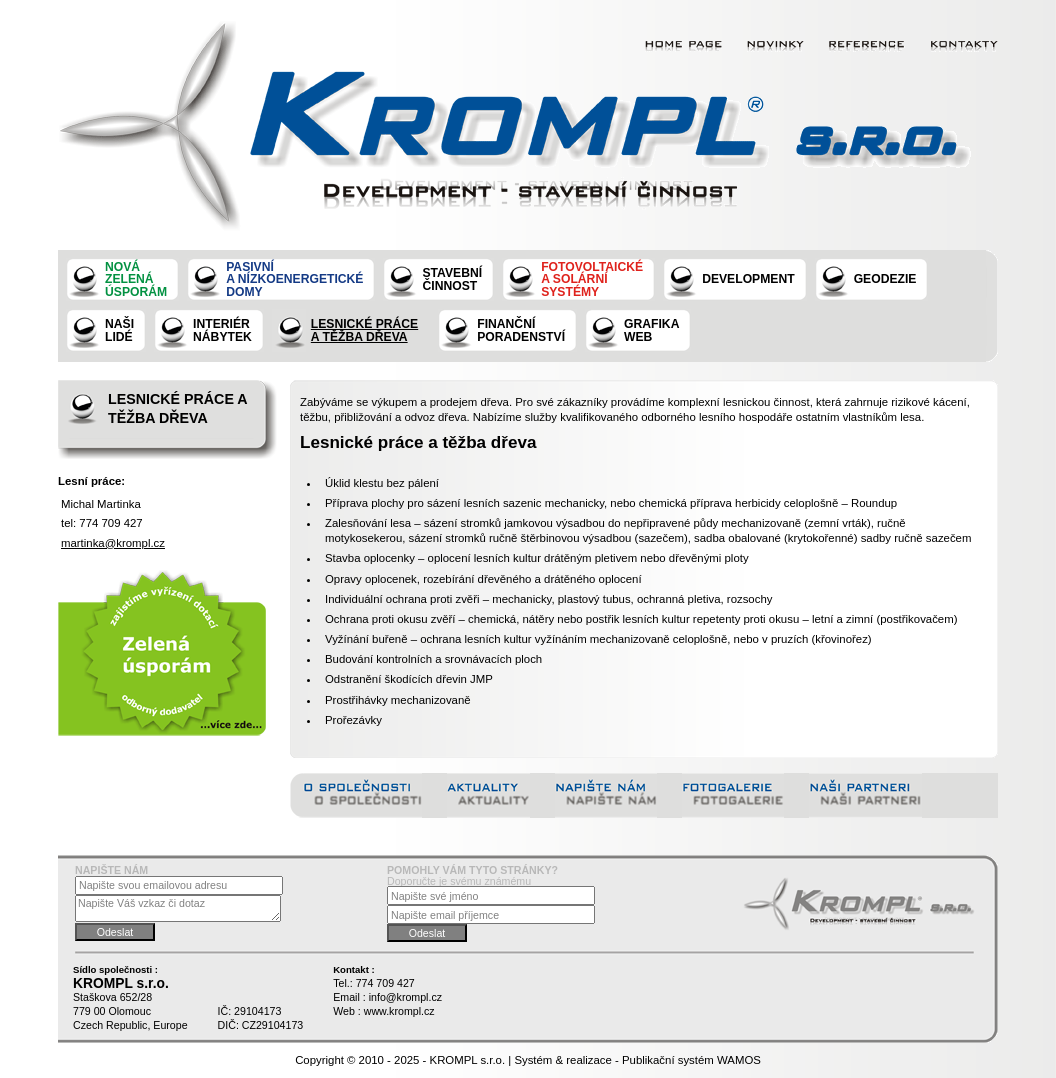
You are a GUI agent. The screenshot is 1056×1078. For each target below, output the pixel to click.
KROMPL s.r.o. (468, 1060)
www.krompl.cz (399, 1011)
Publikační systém (668, 1060)
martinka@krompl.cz (113, 543)
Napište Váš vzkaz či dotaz (178, 908)
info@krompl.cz (405, 997)
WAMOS (739, 1060)
